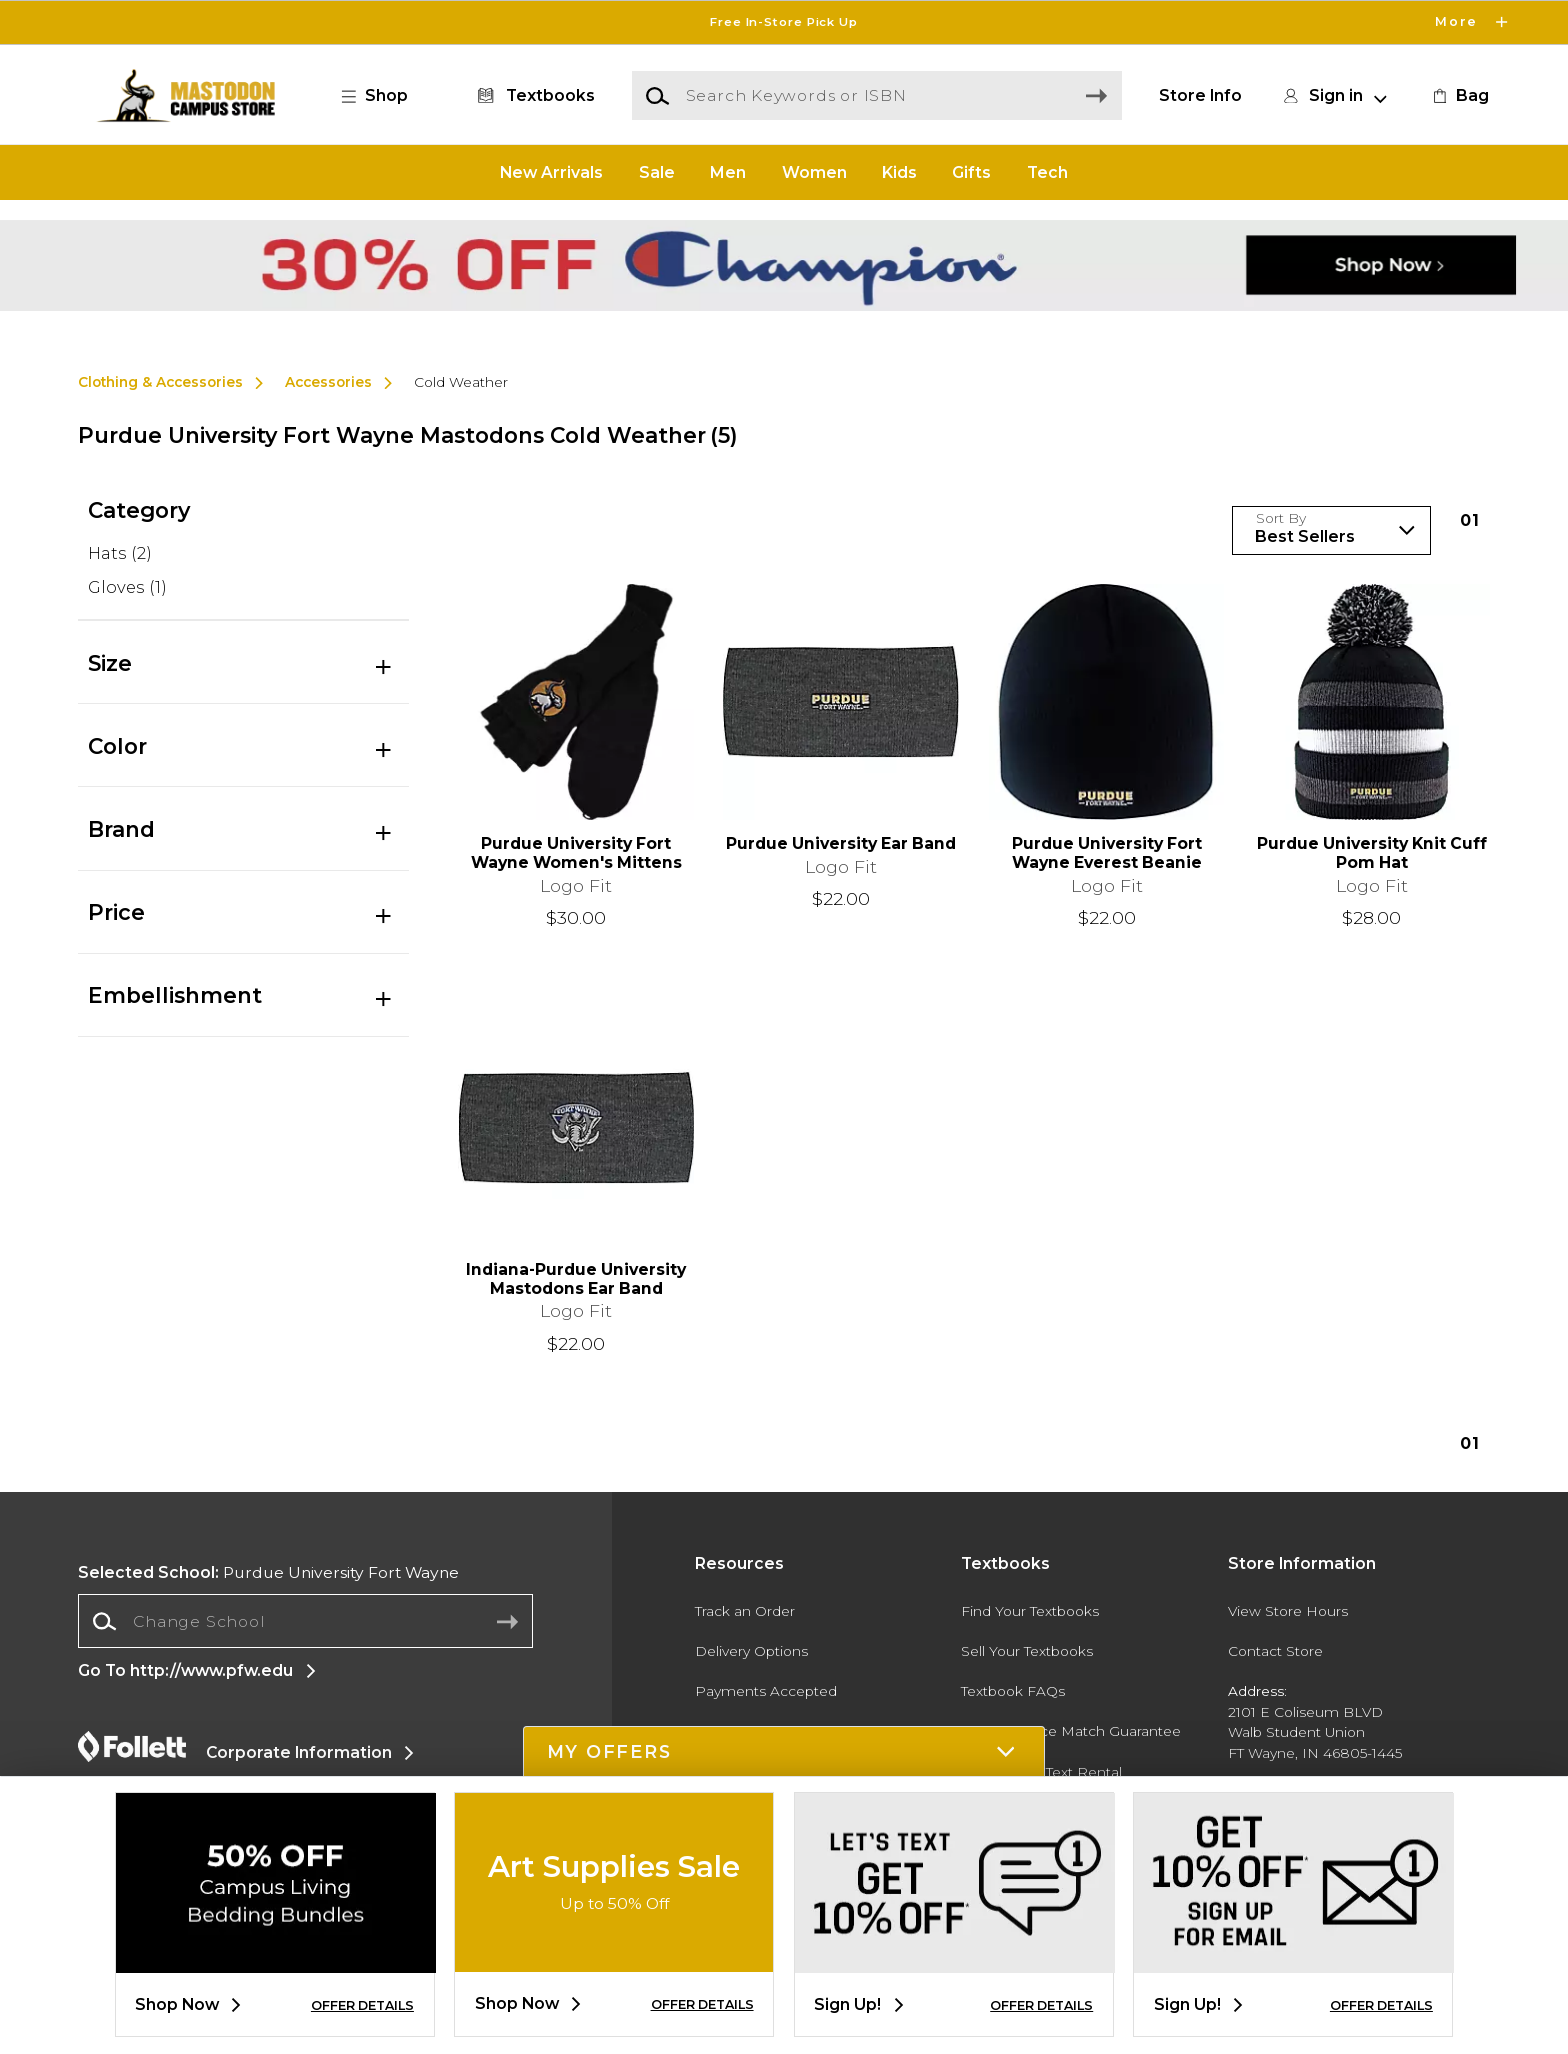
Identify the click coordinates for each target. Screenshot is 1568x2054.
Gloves (127, 587)
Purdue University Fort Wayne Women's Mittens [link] (576, 853)
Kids (899, 171)
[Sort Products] (1331, 530)
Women (814, 171)
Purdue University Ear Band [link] (841, 844)
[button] (385, 96)
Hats (120, 553)
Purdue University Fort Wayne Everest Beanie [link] (1107, 853)
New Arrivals (551, 171)
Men (728, 171)
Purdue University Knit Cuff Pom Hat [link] (1372, 853)
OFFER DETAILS (362, 2005)
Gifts (971, 171)
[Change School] (305, 1621)
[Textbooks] (532, 96)
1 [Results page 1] (1470, 520)
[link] (1459, 96)
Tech (1047, 171)
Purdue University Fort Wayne (268, 1572)
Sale (657, 171)
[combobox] (305, 1621)
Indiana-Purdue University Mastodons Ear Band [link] (576, 1279)
